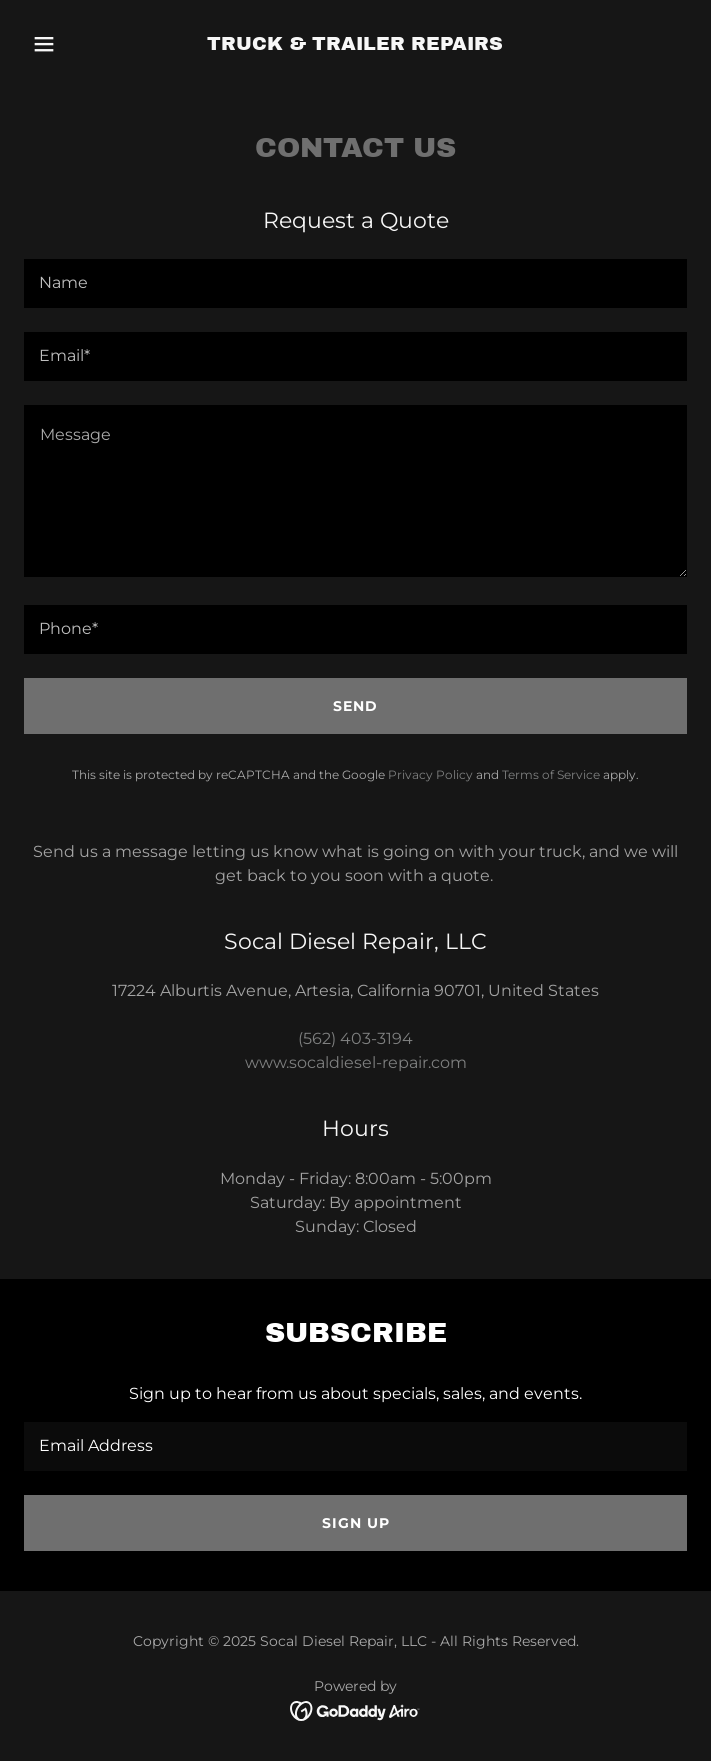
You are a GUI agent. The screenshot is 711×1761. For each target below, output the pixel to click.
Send (355, 706)
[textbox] (355, 283)
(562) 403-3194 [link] (355, 1038)
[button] (73, 44)
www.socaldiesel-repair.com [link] (356, 1062)
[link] (355, 44)
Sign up (356, 1523)
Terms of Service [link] (551, 774)
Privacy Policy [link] (430, 774)
